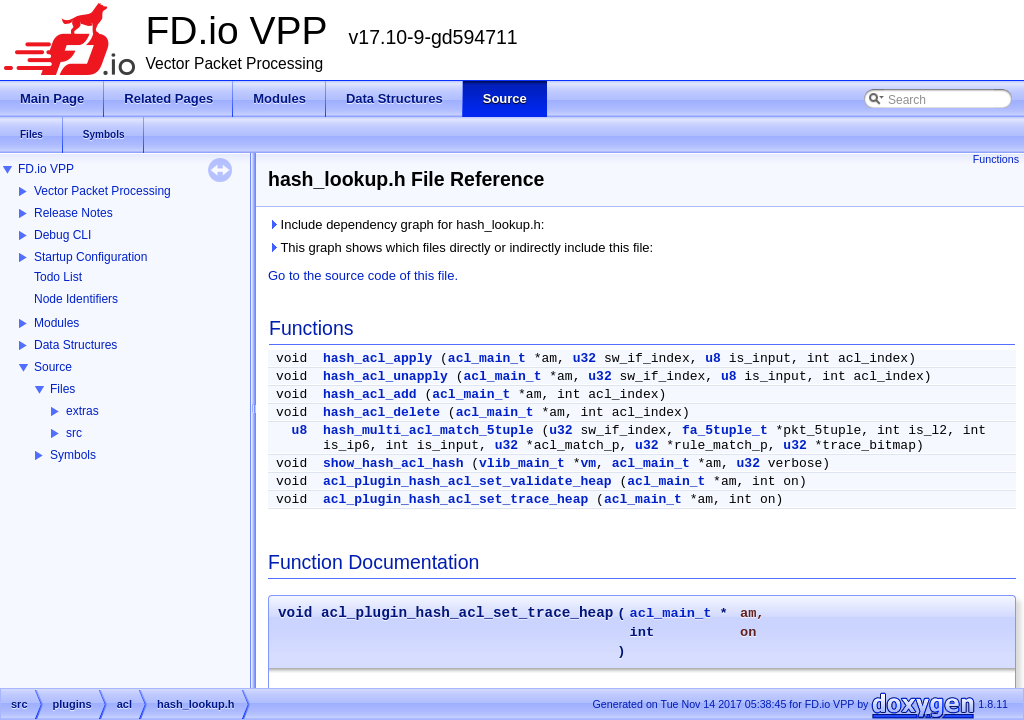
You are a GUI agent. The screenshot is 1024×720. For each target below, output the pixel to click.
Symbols (73, 455)
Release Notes (73, 213)
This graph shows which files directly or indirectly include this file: (460, 247)
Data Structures (75, 345)
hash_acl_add (370, 394)
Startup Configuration (90, 257)
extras (82, 411)
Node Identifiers (76, 299)
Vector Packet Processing (102, 191)
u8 (713, 358)
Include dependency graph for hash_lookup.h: (406, 224)
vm (589, 463)
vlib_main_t (522, 463)
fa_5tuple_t (725, 430)
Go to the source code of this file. (363, 275)
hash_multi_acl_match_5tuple (428, 430)
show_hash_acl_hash (393, 463)
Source (53, 367)
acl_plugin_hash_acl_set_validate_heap (467, 481)
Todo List (58, 277)
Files (62, 389)
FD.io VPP (46, 169)
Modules (56, 323)
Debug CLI (62, 235)
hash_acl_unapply (385, 376)
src (74, 433)
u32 (584, 358)
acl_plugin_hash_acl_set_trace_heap (455, 499)
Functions (996, 159)
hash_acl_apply (377, 358)
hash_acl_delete (381, 412)
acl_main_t (487, 358)
